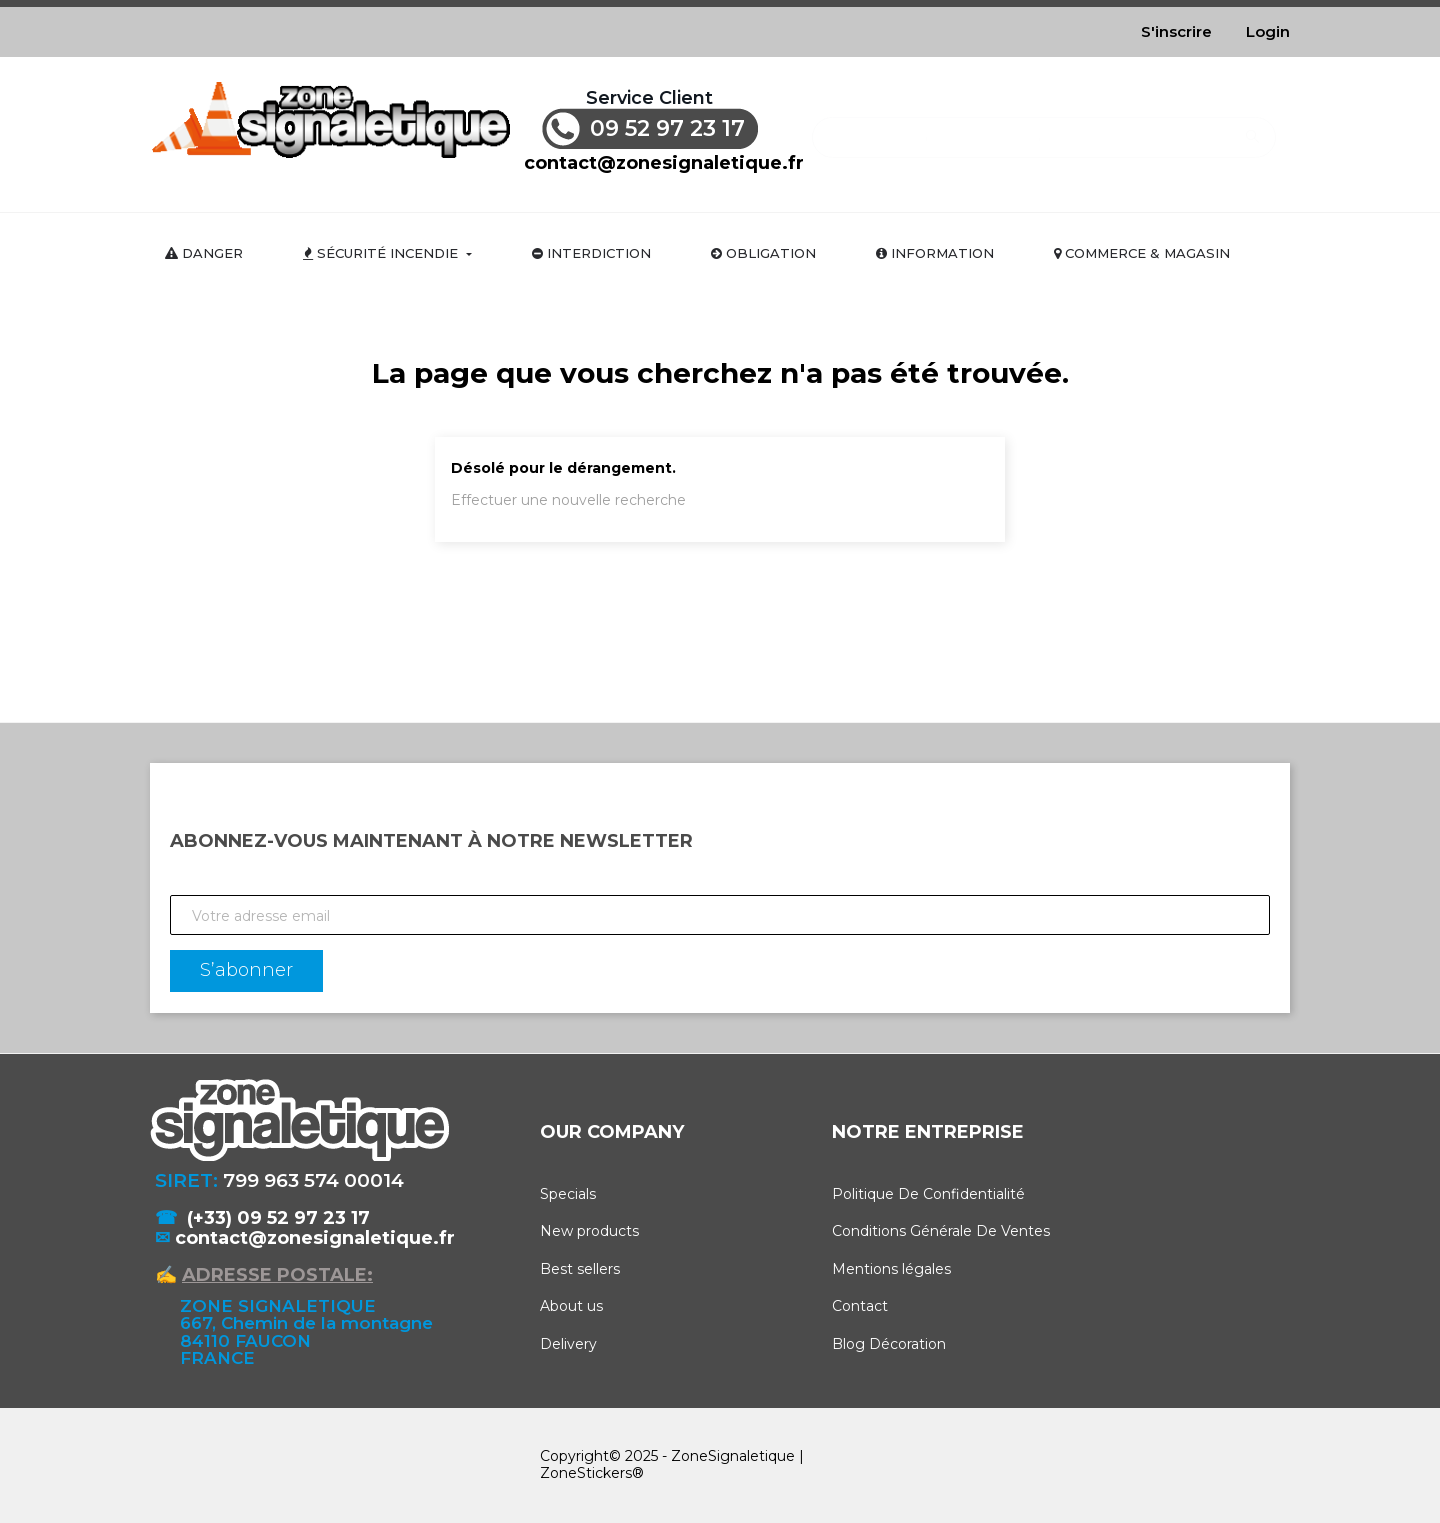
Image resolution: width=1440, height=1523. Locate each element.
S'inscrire (1176, 31)
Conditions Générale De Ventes (941, 1231)
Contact (860, 1306)
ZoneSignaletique (733, 1456)
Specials (568, 1194)
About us (571, 1306)
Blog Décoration (889, 1344)
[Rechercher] (1043, 127)
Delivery (568, 1344)
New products (589, 1231)
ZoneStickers (586, 1473)
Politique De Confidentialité (928, 1194)
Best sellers (580, 1269)
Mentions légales (891, 1269)
